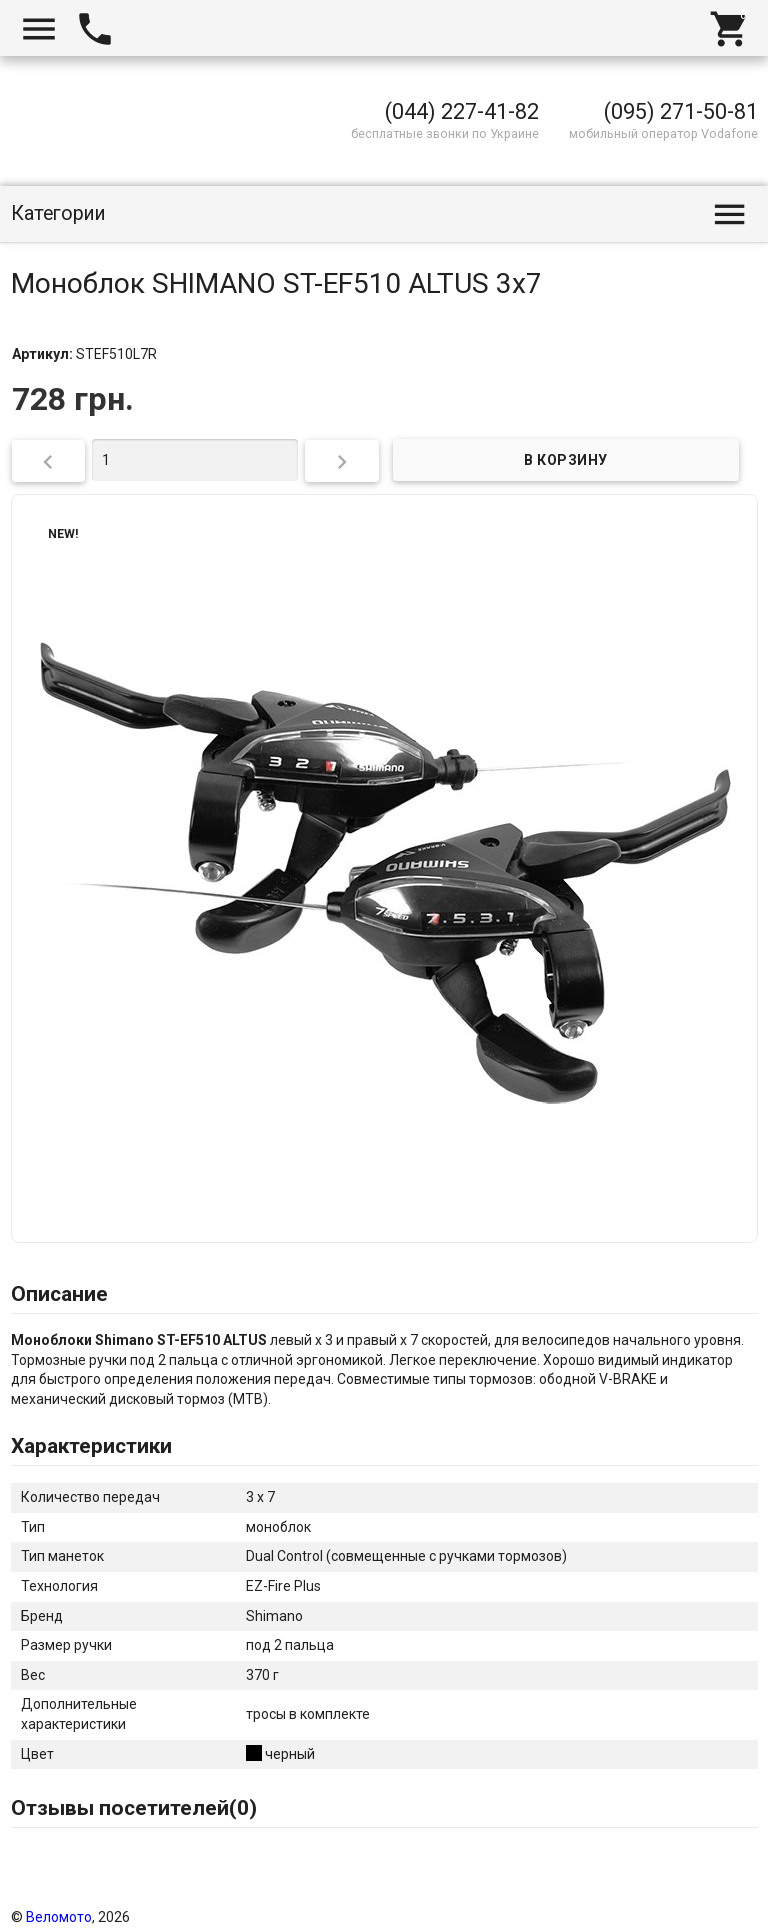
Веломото (59, 1917)
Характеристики (91, 1446)
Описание (59, 1294)
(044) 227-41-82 (462, 111)
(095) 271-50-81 (681, 111)
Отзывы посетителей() (134, 1808)
